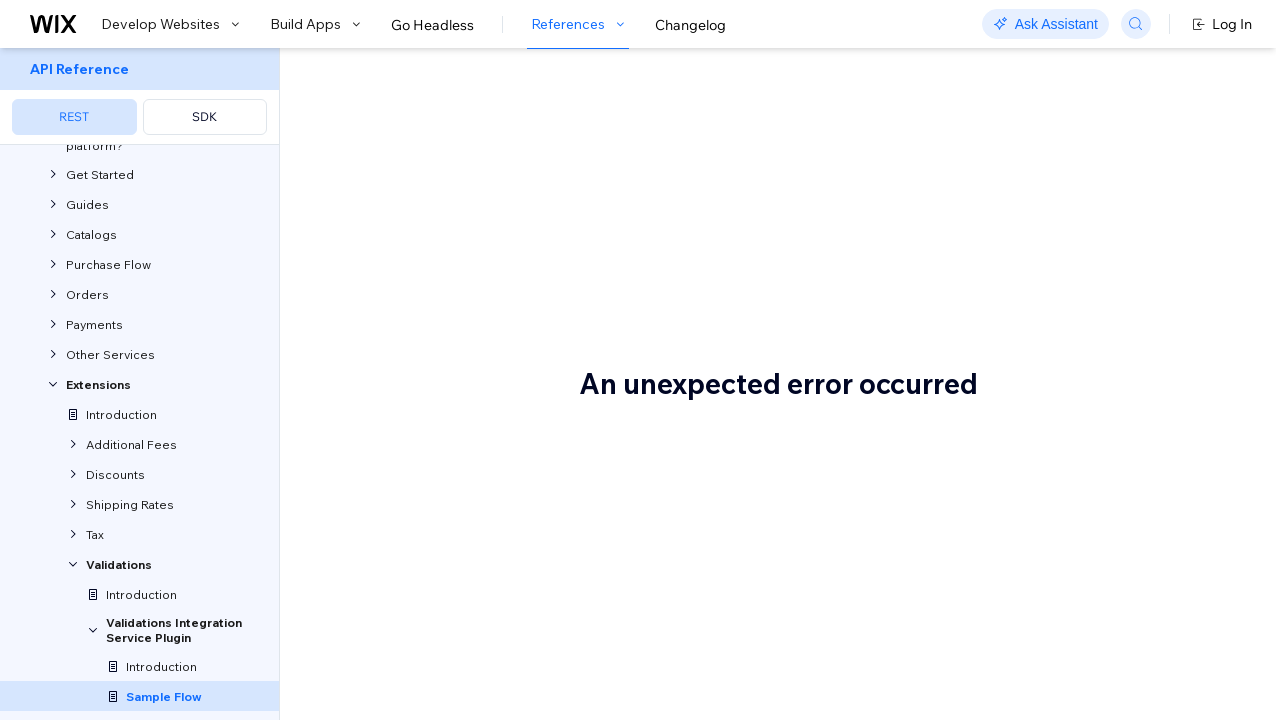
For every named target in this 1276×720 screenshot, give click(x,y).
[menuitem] (139, 96)
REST (74, 116)
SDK (204, 116)
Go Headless (432, 25)
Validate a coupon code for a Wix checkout (571, 375)
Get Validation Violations (530, 458)
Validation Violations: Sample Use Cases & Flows (587, 138)
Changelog (690, 25)
